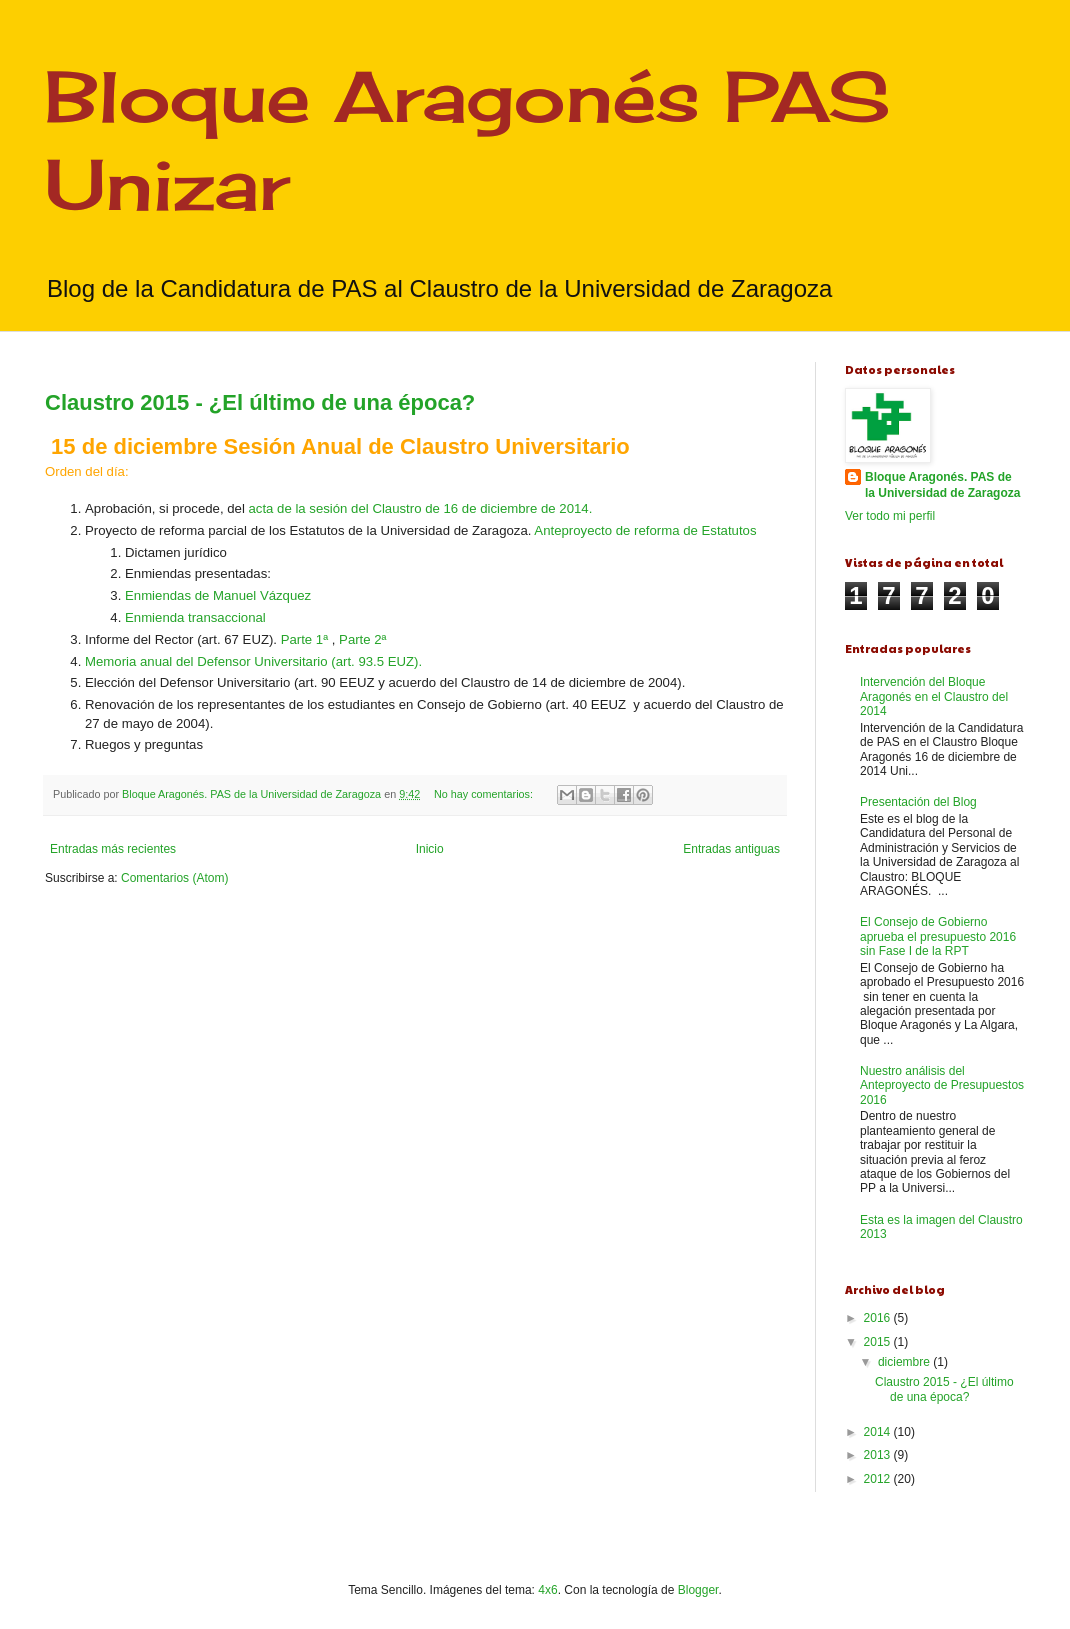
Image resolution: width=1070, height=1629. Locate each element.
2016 (879, 1318)
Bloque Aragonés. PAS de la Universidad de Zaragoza (942, 485)
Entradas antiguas (731, 849)
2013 (879, 1455)
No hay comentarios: (485, 794)
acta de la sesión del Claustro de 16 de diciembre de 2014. (420, 508)
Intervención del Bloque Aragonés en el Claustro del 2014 (934, 696)
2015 (879, 1342)
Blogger (698, 1590)
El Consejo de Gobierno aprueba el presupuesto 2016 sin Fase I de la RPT (938, 936)
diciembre (905, 1362)
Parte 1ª (304, 639)
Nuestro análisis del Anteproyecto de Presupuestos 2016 (942, 1085)
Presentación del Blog (918, 802)
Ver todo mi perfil (890, 516)
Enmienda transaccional (195, 617)
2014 (879, 1432)
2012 (879, 1479)
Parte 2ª (362, 639)
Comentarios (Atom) (174, 878)
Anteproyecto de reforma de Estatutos (645, 530)
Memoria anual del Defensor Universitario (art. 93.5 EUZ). (253, 661)
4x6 (547, 1590)
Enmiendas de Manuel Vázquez (218, 595)
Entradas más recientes (113, 849)
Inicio (430, 849)
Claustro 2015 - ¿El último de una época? (260, 402)
